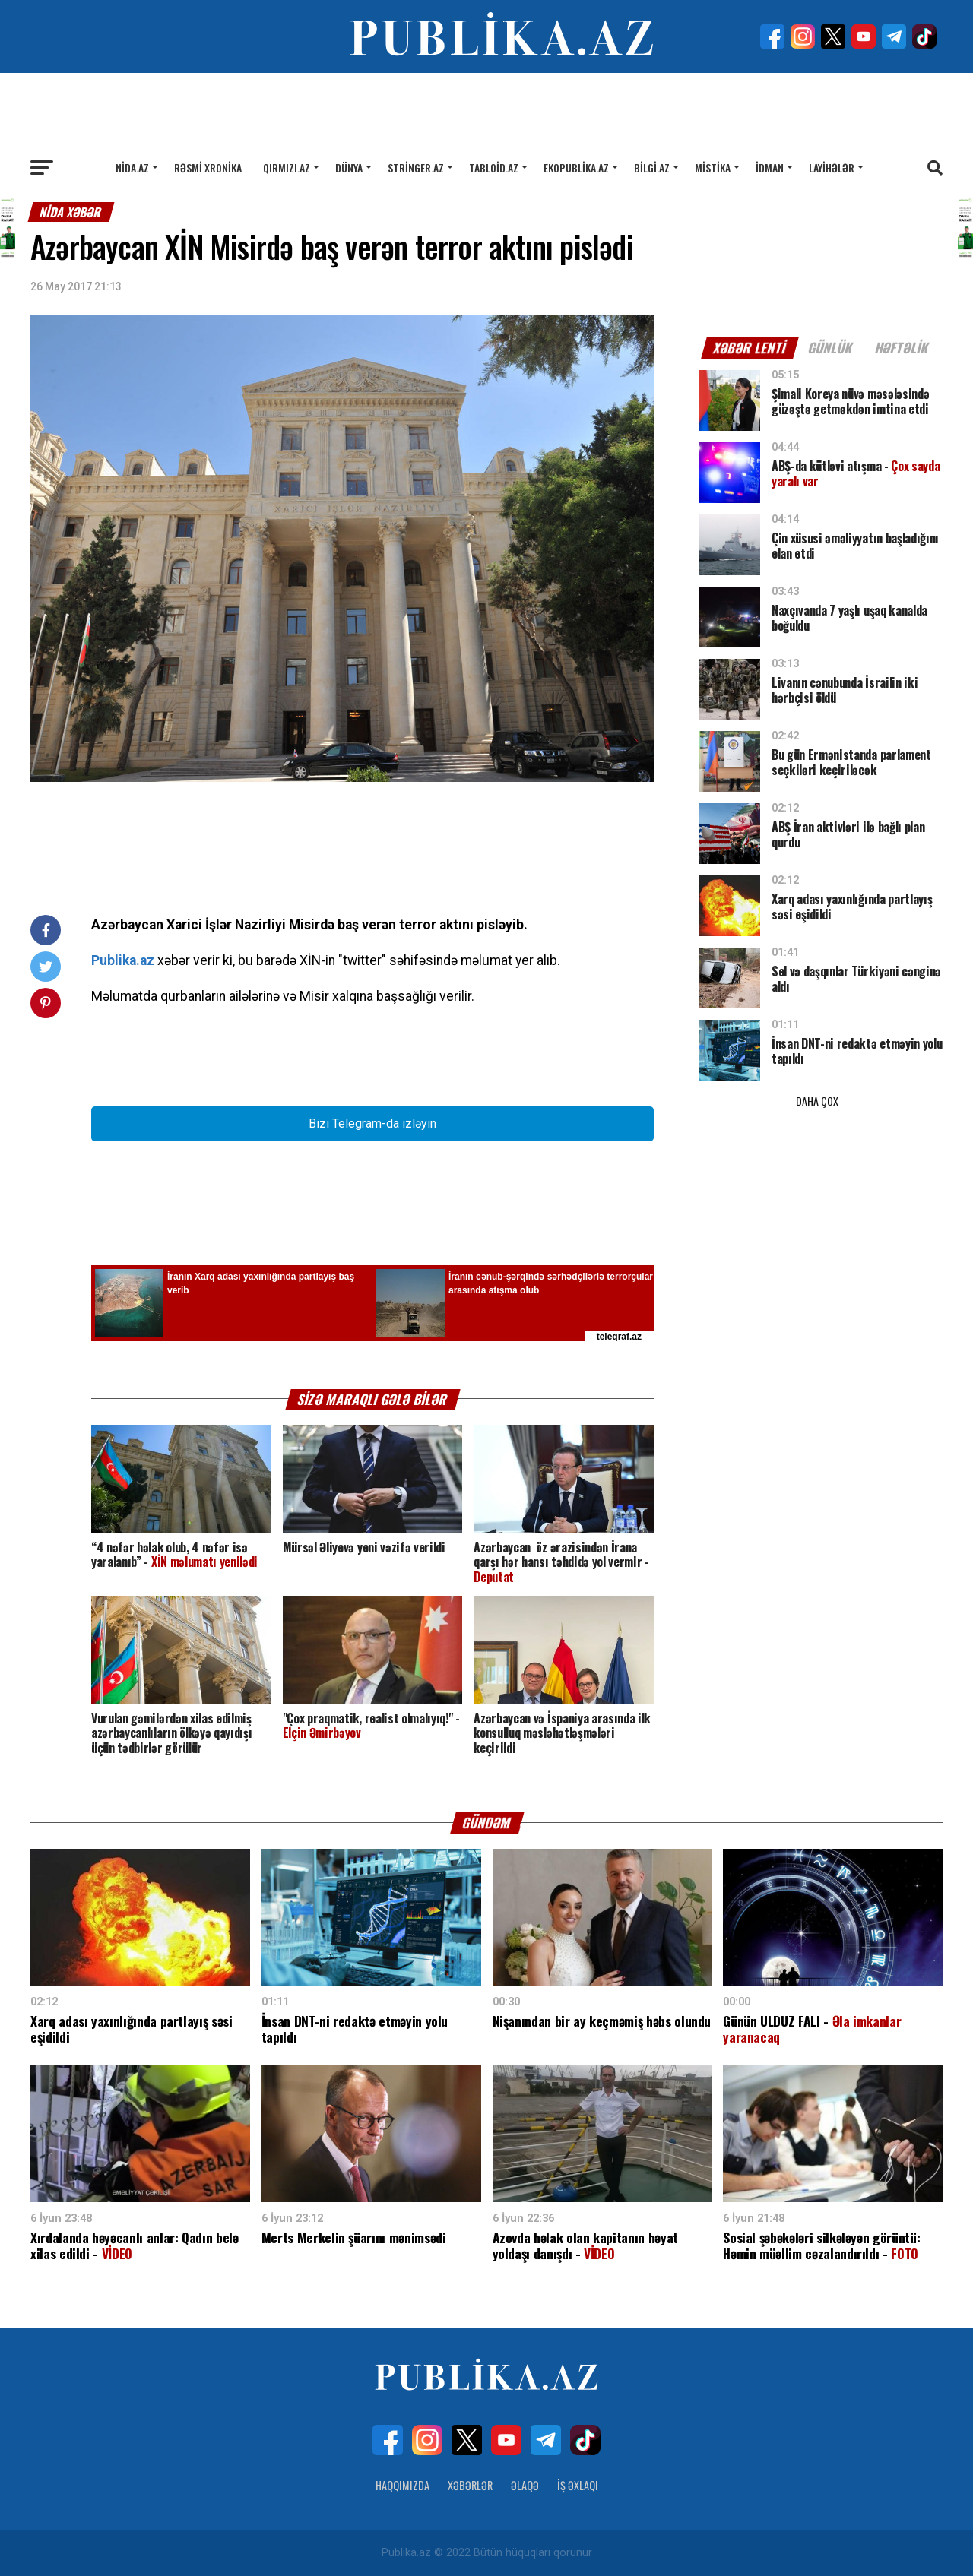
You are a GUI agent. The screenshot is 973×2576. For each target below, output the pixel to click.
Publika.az (122, 960)
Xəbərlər (470, 2485)
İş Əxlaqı (577, 2485)
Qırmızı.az (286, 168)
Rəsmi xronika (208, 168)
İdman (770, 168)
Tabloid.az (493, 168)
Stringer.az (416, 168)
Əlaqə (525, 2485)
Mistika (713, 168)
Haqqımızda (402, 2485)
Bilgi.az (652, 168)
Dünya (349, 168)
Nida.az (132, 168)
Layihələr (831, 168)
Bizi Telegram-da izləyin (372, 1123)
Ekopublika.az (576, 168)
